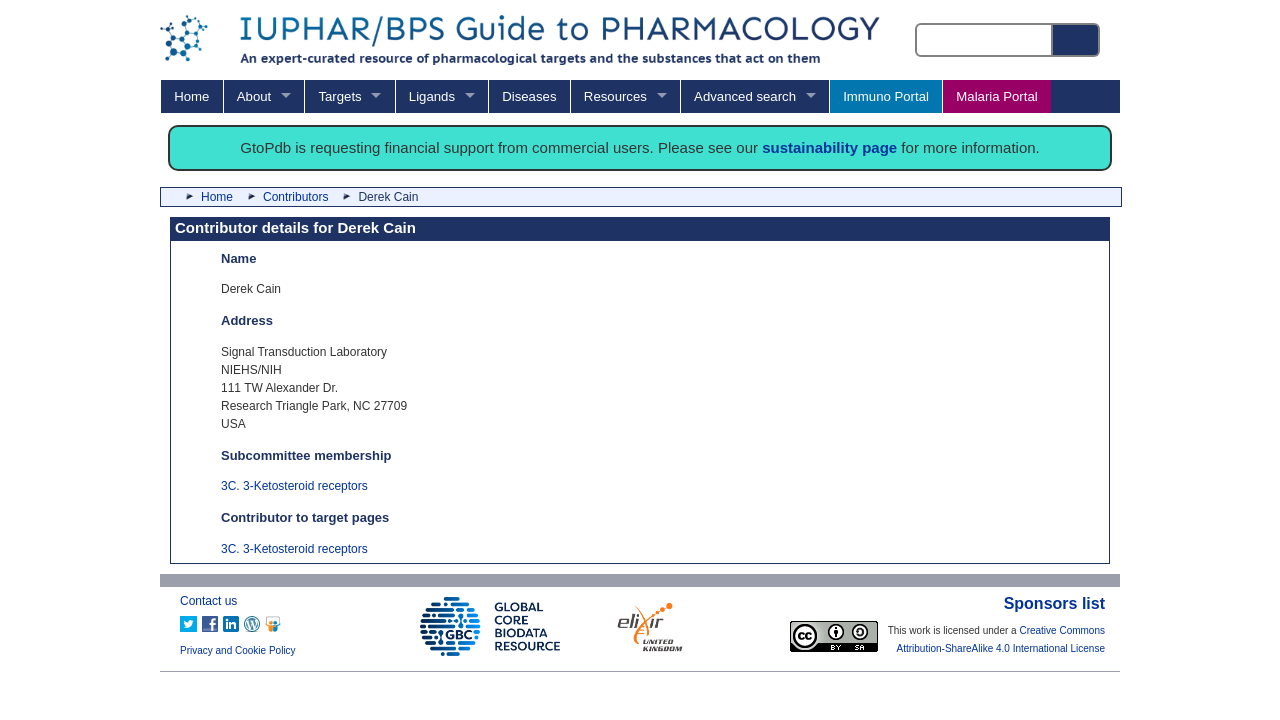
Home (191, 96)
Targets (339, 96)
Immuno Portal (886, 96)
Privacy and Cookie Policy (238, 650)
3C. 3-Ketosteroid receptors (294, 486)
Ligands (432, 96)
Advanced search (745, 96)
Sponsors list (1054, 603)
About (254, 96)
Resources (615, 96)
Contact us (208, 601)
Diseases (529, 96)
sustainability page (829, 147)
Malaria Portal (996, 96)
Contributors (295, 197)
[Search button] (1077, 40)
